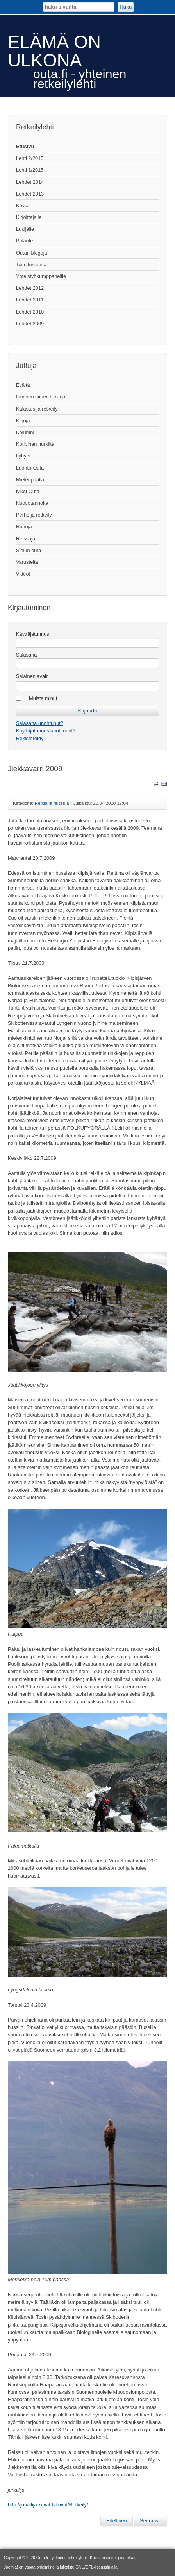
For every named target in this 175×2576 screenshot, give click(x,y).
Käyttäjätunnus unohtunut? (45, 731)
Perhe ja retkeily (34, 515)
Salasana (26, 655)
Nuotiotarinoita (32, 503)
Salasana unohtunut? (39, 723)
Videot (23, 574)
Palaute (24, 241)
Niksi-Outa (27, 491)
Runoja (24, 526)
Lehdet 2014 (30, 182)
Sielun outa (28, 550)
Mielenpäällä (30, 480)
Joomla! (11, 2567)
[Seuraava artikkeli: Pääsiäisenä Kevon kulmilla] (150, 2521)
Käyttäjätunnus (32, 634)
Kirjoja (23, 420)
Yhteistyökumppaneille (41, 276)
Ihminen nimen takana (40, 397)
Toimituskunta (31, 264)
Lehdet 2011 (30, 300)
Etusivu (25, 146)
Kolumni (25, 432)
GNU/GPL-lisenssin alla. (96, 2567)
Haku (126, 7)
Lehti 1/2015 (29, 170)
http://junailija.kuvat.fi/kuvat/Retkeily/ (48, 2505)
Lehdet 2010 (30, 312)
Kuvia (22, 205)
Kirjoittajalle (28, 217)
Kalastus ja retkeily (37, 409)
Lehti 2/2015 (29, 158)
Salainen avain (32, 676)
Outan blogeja (31, 253)
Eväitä (23, 385)
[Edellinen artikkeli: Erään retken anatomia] (116, 2521)
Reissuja (25, 539)
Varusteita (27, 562)
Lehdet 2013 (30, 194)
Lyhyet (23, 456)
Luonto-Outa (30, 468)
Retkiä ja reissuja (52, 803)
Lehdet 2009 (30, 323)
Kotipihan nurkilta (35, 444)
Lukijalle (25, 229)
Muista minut (43, 698)
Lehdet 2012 (30, 288)
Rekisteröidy (29, 738)
